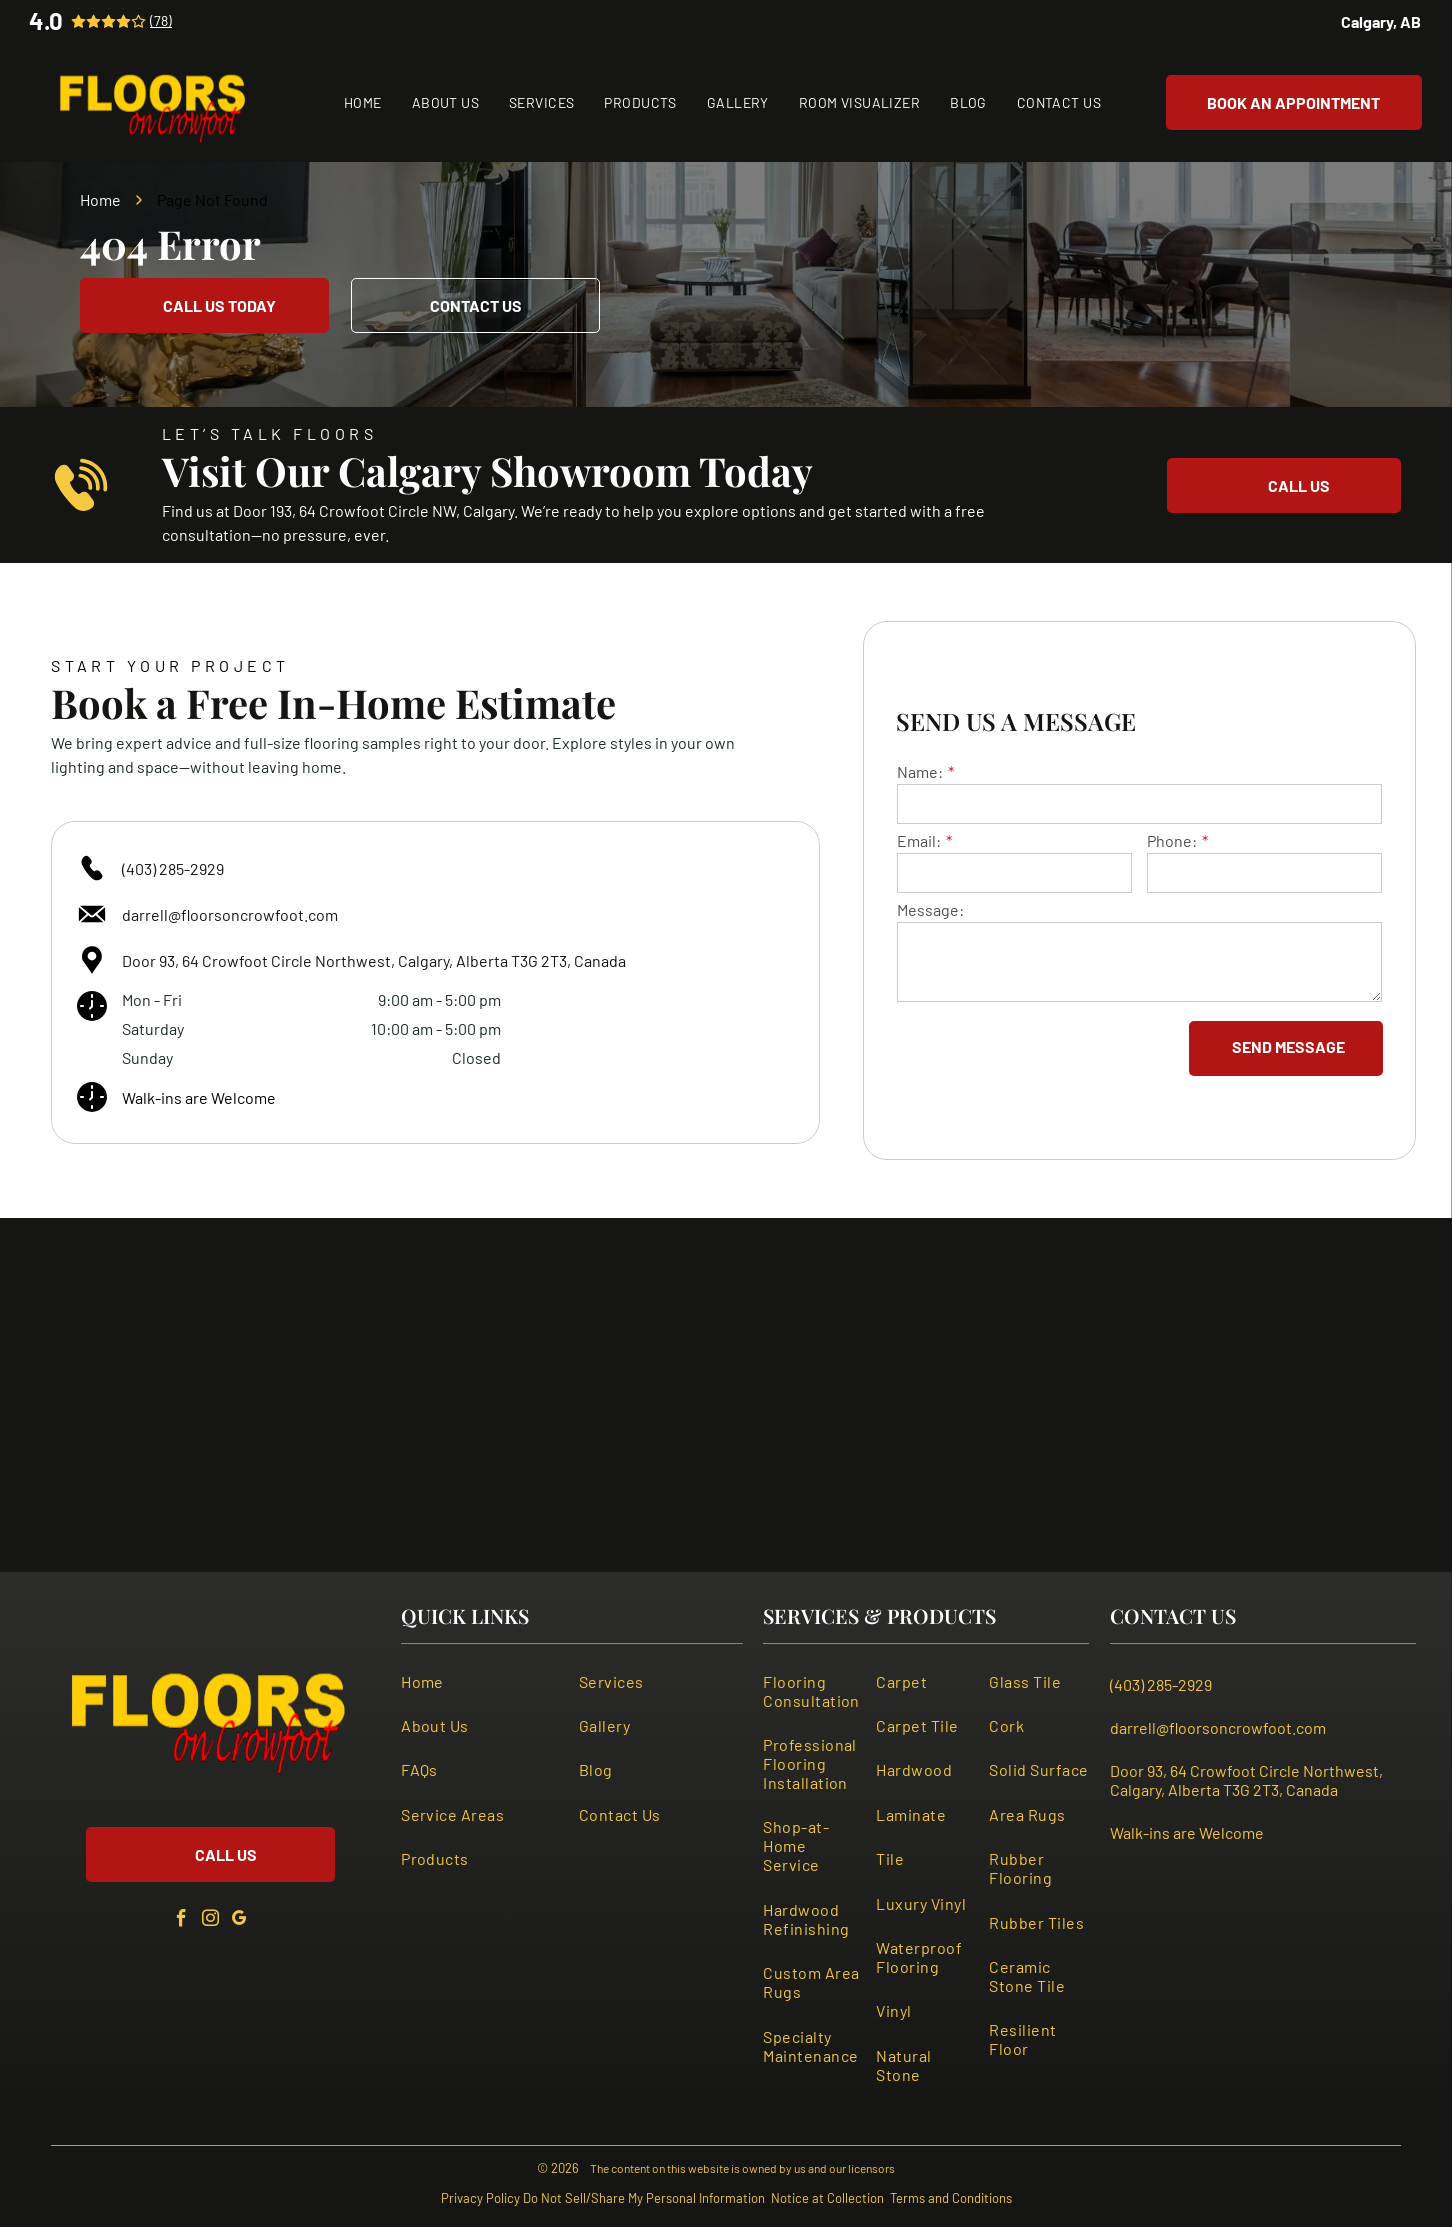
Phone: (1172, 840)
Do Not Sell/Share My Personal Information (644, 2198)
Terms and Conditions (951, 2198)
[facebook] (182, 1921)
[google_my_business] (240, 1921)
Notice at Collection (827, 2198)
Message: (930, 909)
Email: (919, 840)
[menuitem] (363, 102)
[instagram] (211, 1921)
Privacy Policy (480, 2198)
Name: (920, 771)
